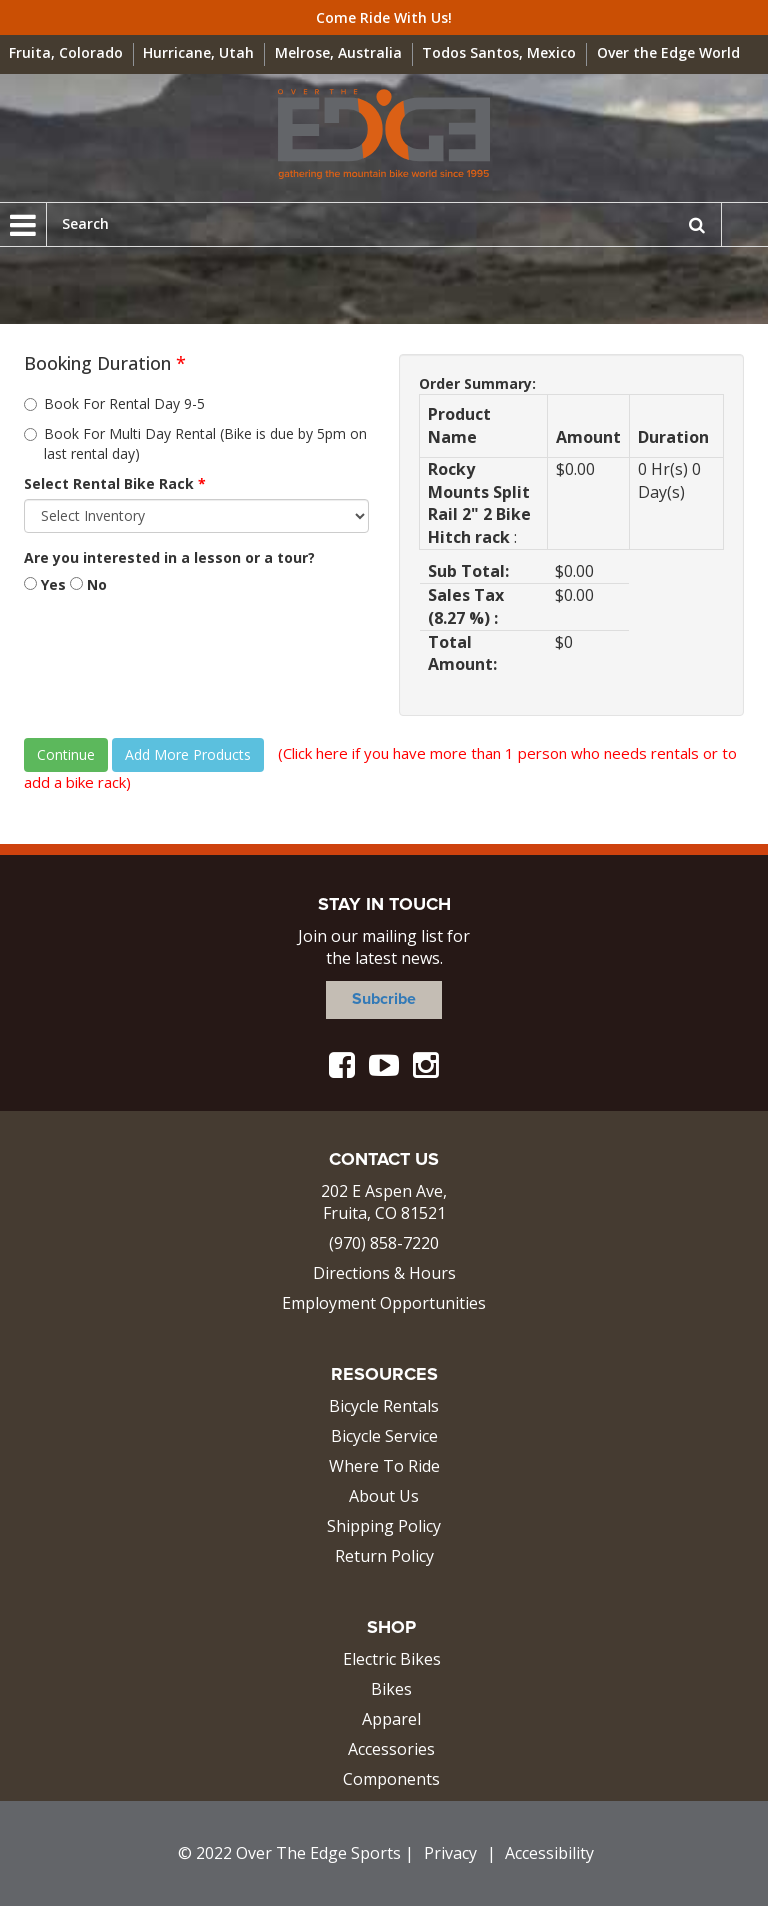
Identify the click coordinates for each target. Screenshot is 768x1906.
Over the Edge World (668, 52)
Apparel (391, 1719)
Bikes (391, 1689)
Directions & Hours (384, 1273)
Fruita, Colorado (66, 52)
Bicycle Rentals (384, 1406)
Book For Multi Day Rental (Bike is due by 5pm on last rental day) (195, 443)
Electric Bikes (392, 1659)
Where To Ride (384, 1466)
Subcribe (384, 999)
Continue (66, 754)
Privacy (450, 1853)
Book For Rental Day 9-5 (114, 403)
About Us (384, 1496)
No (88, 584)
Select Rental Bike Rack (115, 483)
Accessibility (549, 1853)
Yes (45, 584)
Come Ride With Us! (384, 17)
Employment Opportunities (384, 1303)
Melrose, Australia (338, 52)
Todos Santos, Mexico (499, 52)
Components (391, 1779)
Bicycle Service (384, 1436)
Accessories (391, 1749)
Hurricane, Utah (198, 52)
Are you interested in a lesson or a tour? (169, 557)
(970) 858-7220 (384, 1243)
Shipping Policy (384, 1526)
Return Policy (384, 1556)
